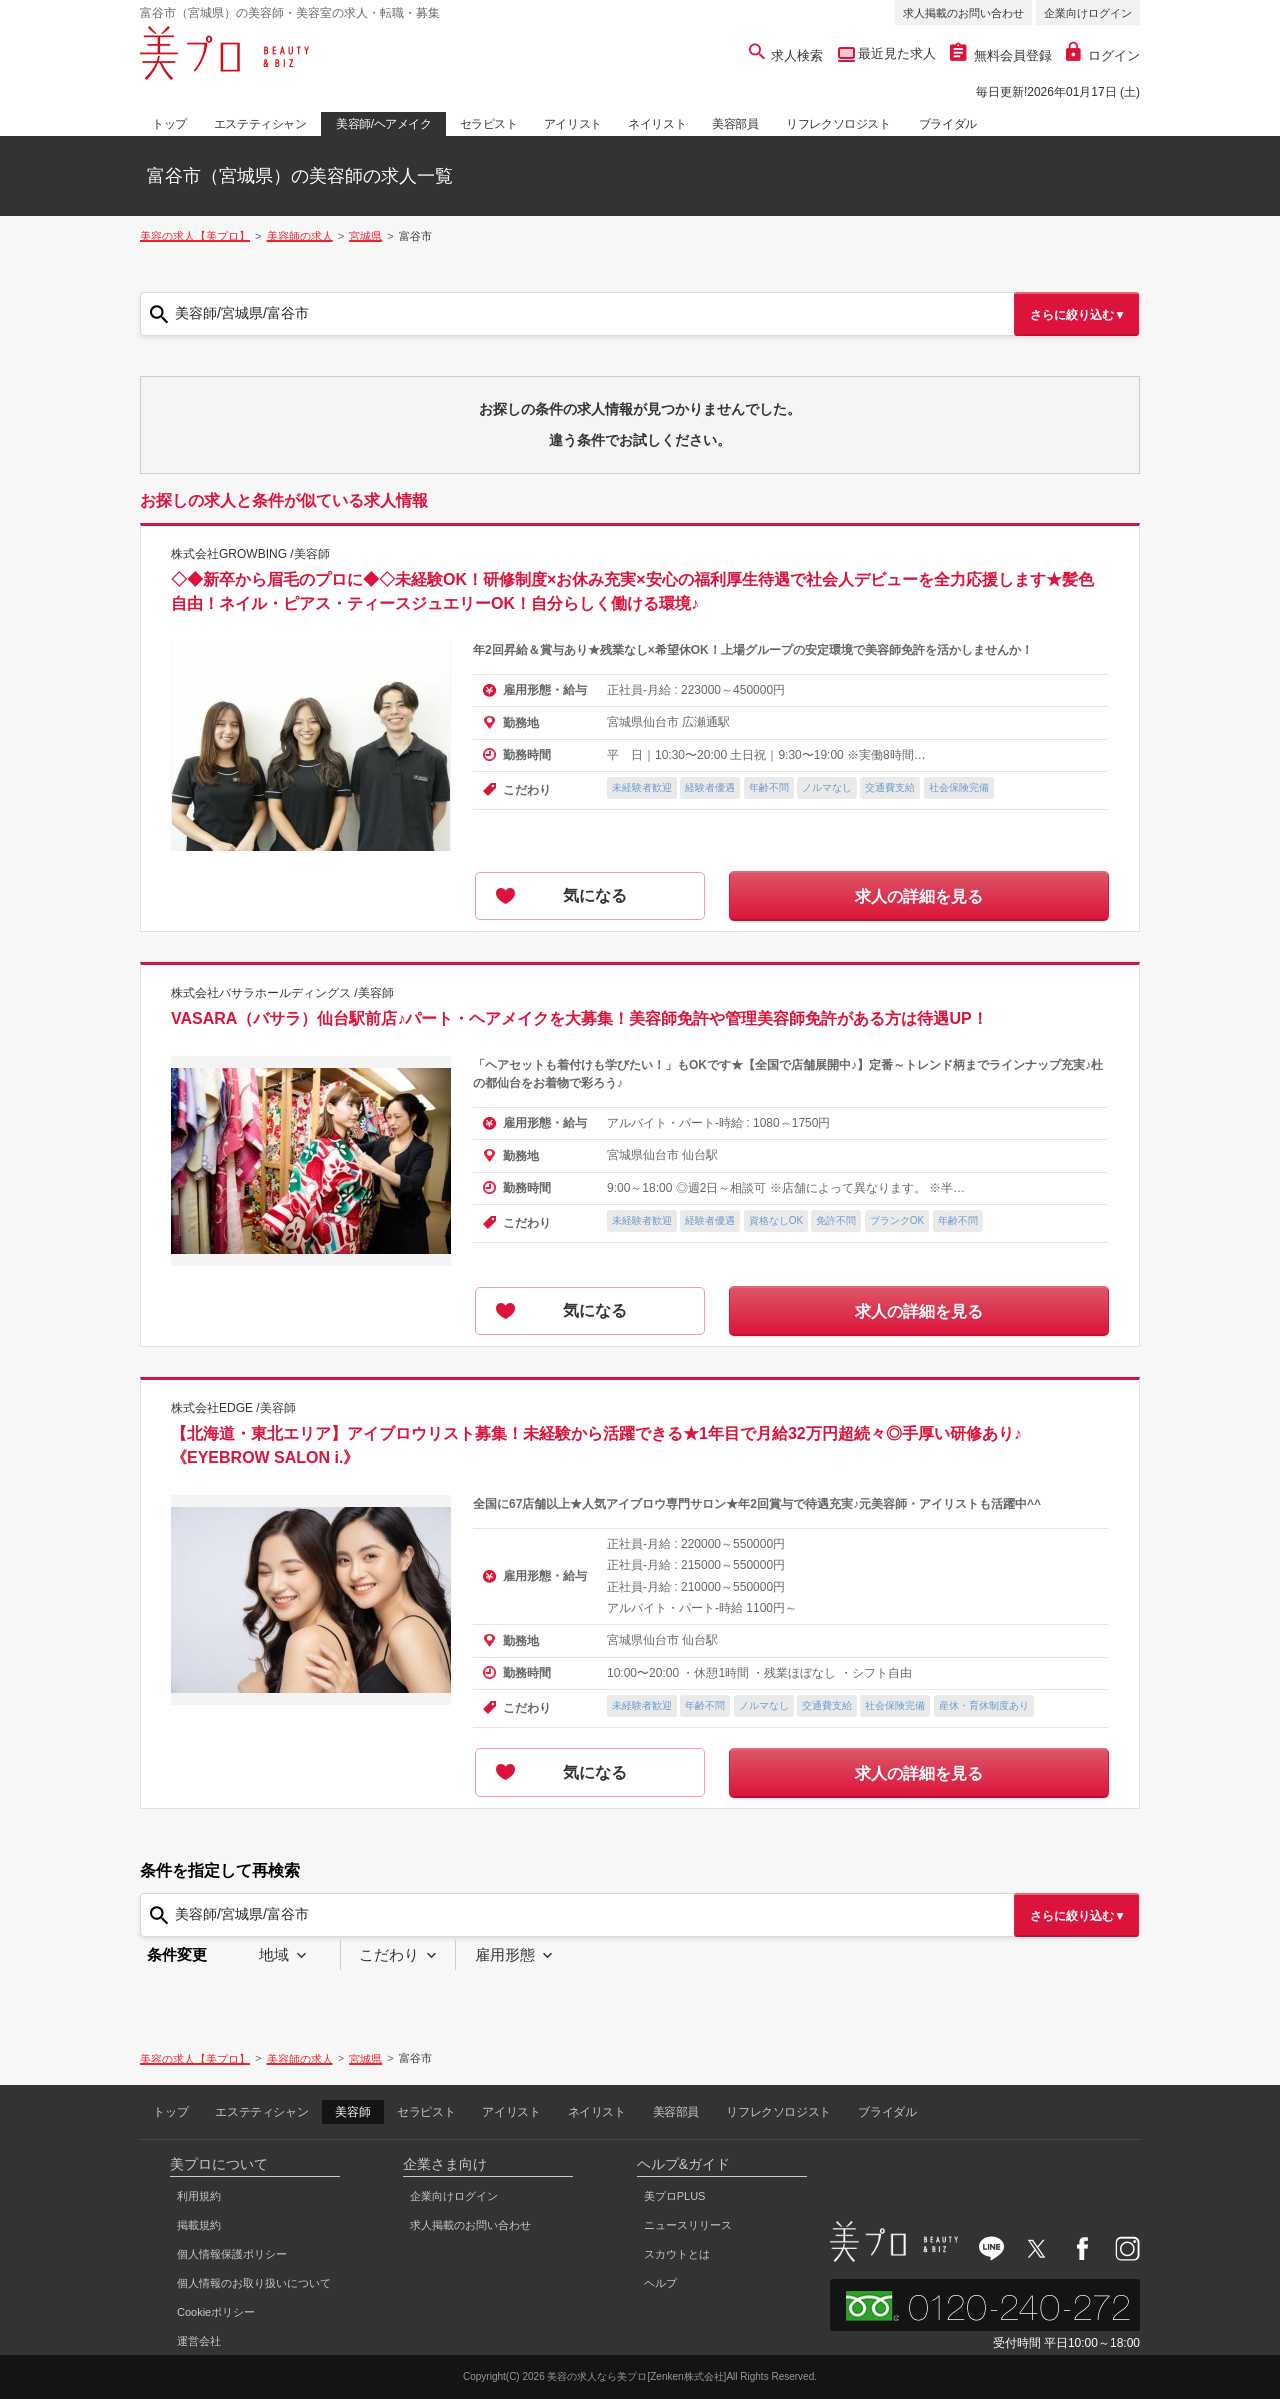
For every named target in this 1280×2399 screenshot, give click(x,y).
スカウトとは (677, 2254)
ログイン (1103, 55)
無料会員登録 (1001, 55)
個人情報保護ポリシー (232, 2254)
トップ (169, 124)
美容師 (352, 2112)
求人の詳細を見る (919, 896)
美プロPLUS (675, 2196)
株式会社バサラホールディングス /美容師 (282, 993)
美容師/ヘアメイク (384, 124)
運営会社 (199, 2341)
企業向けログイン (1088, 13)
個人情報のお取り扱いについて (254, 2283)
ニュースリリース (688, 2225)
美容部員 (735, 124)
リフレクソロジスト (838, 124)
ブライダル (948, 124)
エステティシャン (260, 124)
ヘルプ (660, 2283)
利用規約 (199, 2196)
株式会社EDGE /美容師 (233, 1408)
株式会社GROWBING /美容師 (250, 554)
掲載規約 (199, 2225)
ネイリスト (657, 124)
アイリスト (573, 124)
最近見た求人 (896, 53)
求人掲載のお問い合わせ (963, 13)
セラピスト (489, 124)
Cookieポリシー (216, 2312)
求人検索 (786, 55)
